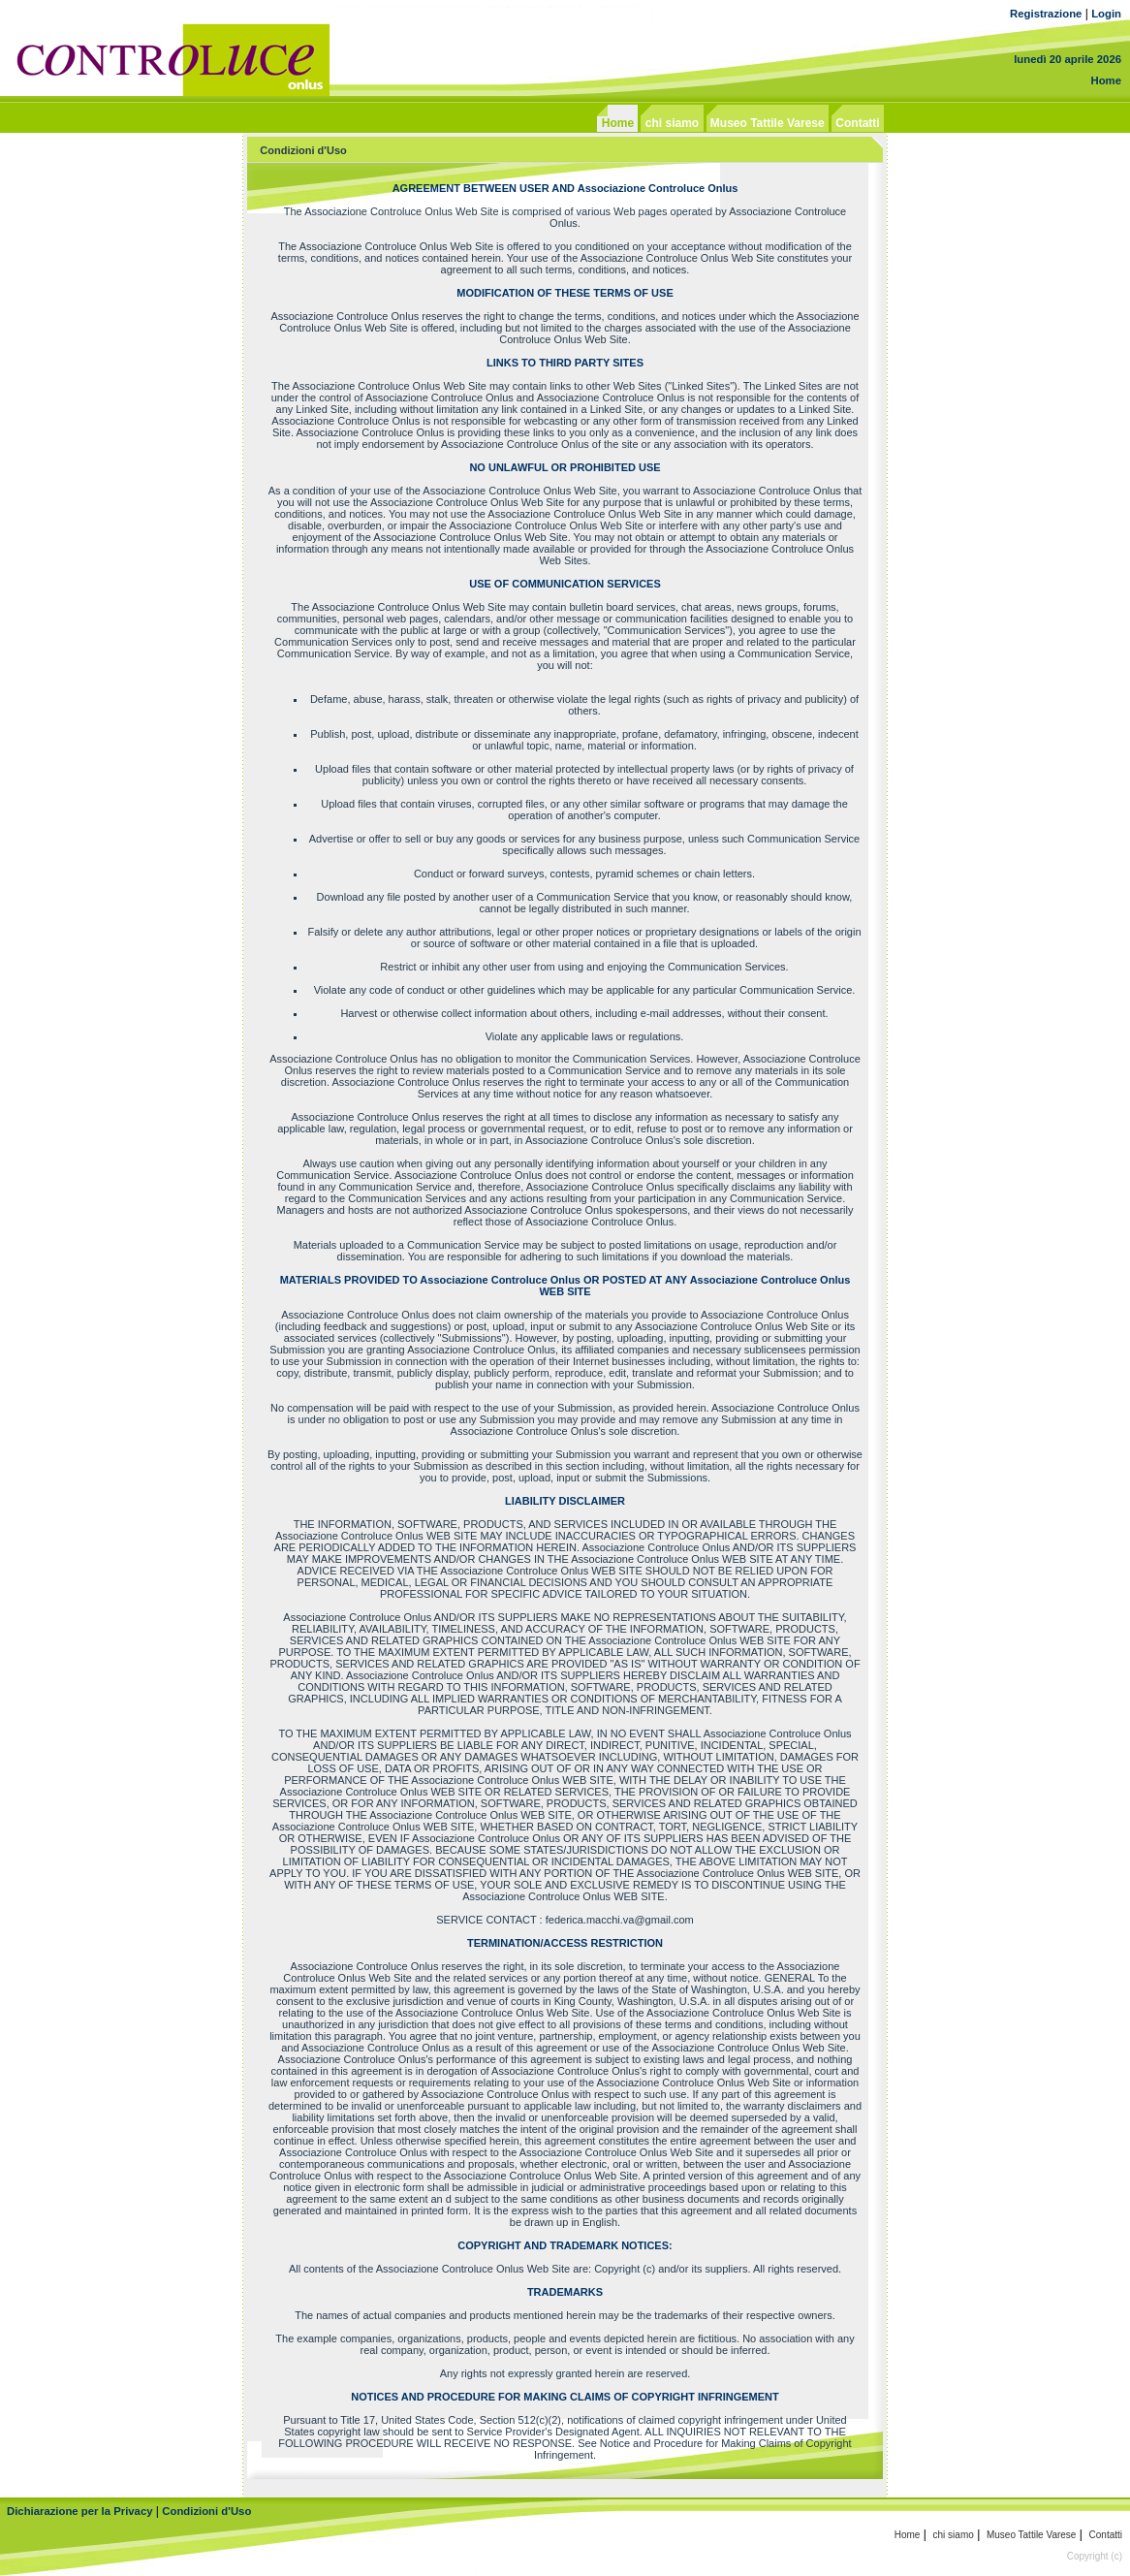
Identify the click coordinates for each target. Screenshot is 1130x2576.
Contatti (1105, 2534)
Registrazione (1046, 13)
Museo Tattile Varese (1031, 2534)
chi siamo (953, 2534)
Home (1106, 80)
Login (1106, 13)
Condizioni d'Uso (206, 2511)
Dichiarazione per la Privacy (80, 2511)
